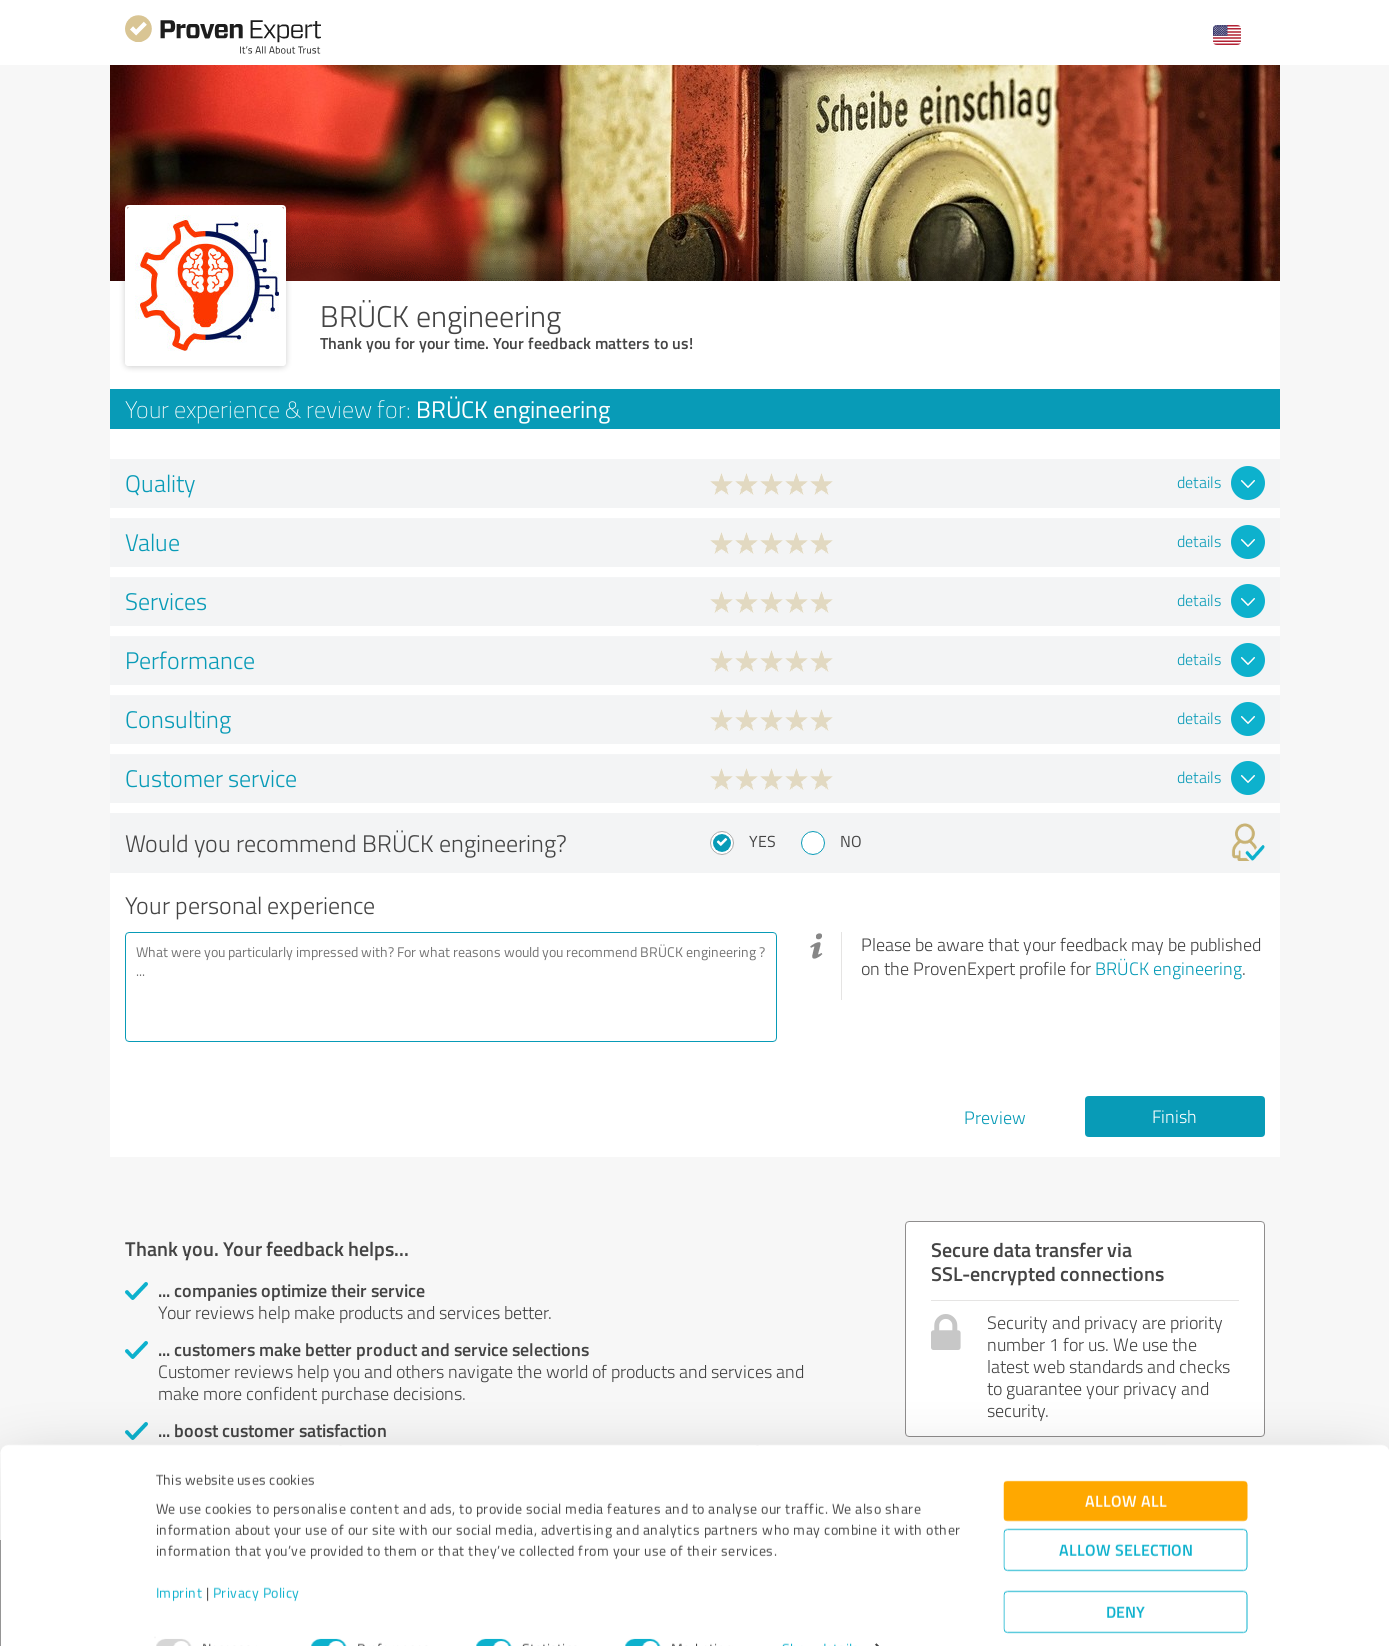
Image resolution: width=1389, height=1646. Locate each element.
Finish (1174, 1116)
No (851, 841)
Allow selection (1126, 1509)
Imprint (179, 1552)
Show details (820, 1608)
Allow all (1126, 1460)
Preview (995, 1117)
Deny (1125, 1571)
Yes (762, 841)
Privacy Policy (256, 1552)
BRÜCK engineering (1168, 968)
